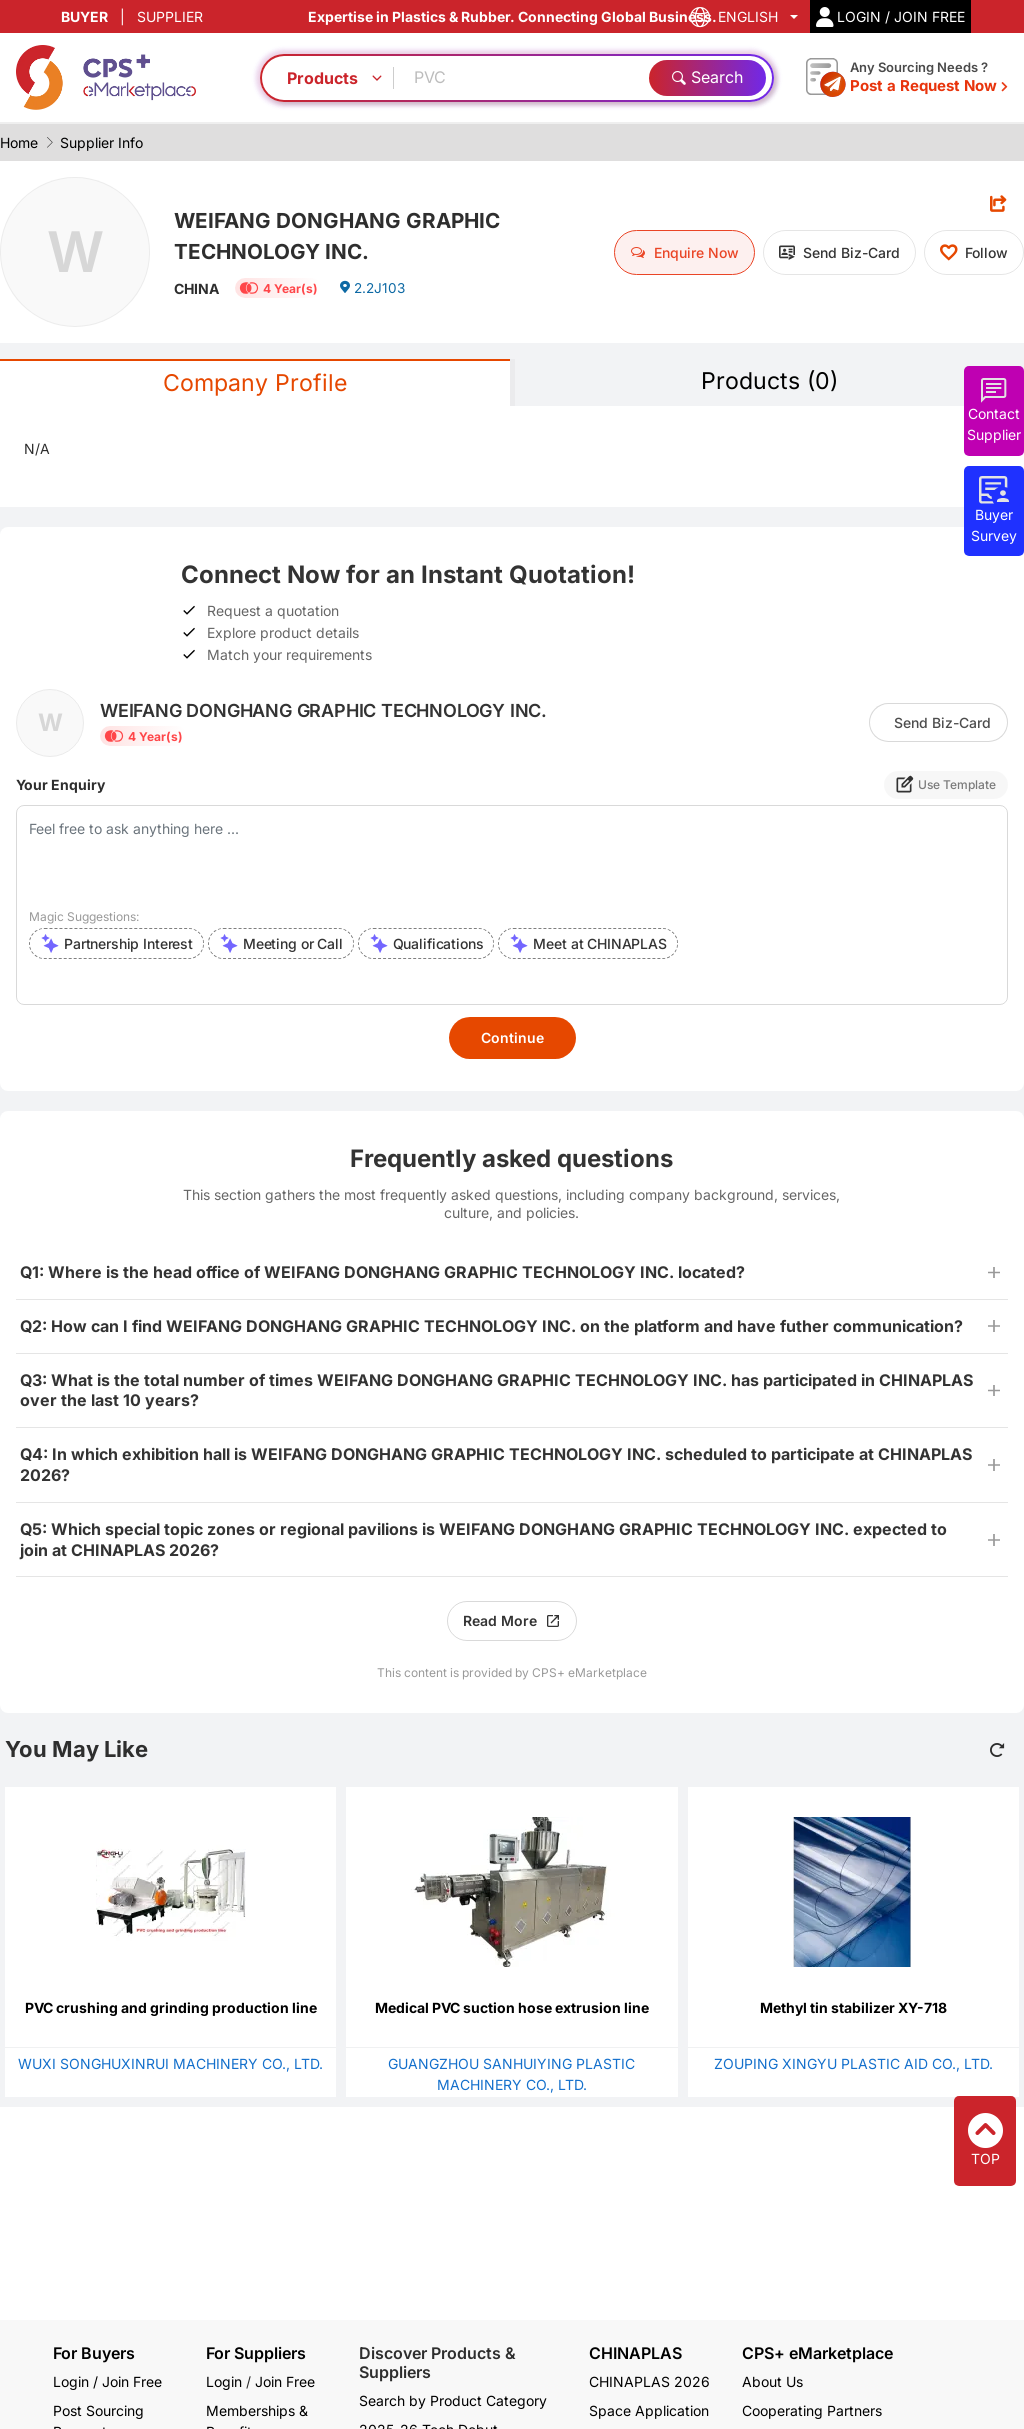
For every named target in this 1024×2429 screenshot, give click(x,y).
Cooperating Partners (812, 2410)
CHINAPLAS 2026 (649, 2381)
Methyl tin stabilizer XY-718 (853, 2008)
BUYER (84, 16)
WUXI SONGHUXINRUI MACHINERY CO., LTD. (170, 2064)
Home (19, 142)
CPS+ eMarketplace (817, 2353)
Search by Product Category (453, 2400)
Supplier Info (101, 142)
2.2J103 (373, 291)
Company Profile (255, 383)
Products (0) (769, 381)
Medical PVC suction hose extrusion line (512, 2008)
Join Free (285, 2381)
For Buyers (94, 2353)
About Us (772, 2381)
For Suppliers (256, 2353)
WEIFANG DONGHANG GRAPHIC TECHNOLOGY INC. (346, 235)
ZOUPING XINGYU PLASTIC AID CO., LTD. (853, 2064)
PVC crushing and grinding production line (171, 2008)
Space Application (649, 2410)
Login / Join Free (107, 2381)
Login (224, 2381)
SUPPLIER (170, 16)
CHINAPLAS (635, 2353)
